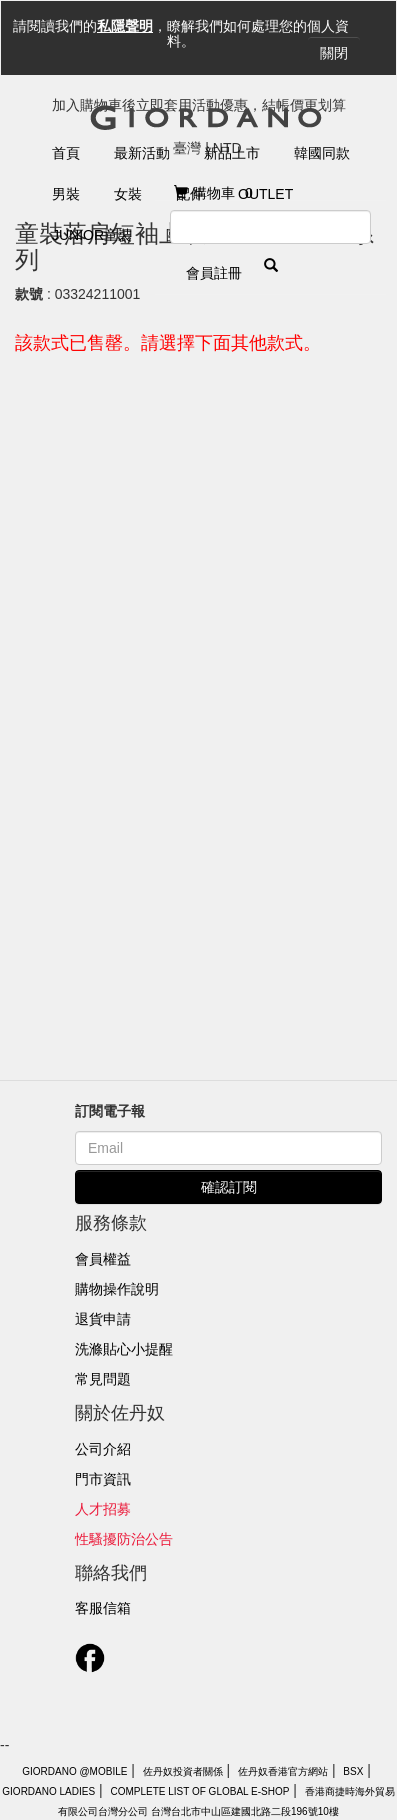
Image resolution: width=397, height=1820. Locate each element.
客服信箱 (103, 1608)
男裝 (66, 194)
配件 (190, 194)
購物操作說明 (117, 1289)
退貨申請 (103, 1319)
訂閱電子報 (110, 1111)
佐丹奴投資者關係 (183, 1771)
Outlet (265, 194)
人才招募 (103, 1509)
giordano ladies (48, 1791)
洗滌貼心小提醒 (124, 1349)
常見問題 (103, 1379)
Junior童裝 (92, 235)
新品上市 (232, 153)
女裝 (128, 194)
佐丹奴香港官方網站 (283, 1771)
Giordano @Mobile (74, 1771)
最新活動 (142, 153)
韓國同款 (322, 153)
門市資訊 (103, 1479)
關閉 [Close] (334, 53)
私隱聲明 (125, 26)
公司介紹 (103, 1449)
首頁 (66, 153)
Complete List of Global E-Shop (199, 1791)
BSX (353, 1771)
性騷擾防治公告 (124, 1539)
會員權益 (103, 1259)
